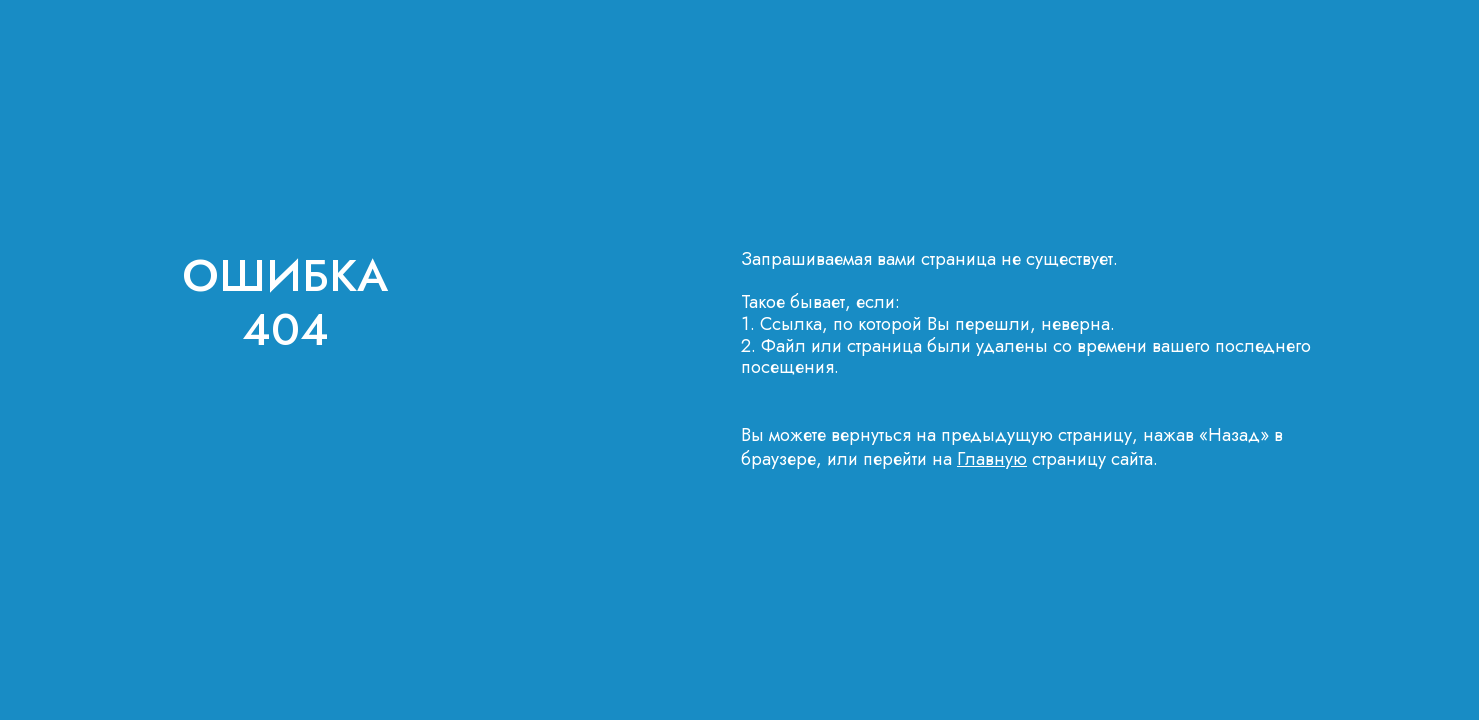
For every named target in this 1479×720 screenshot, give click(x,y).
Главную (992, 458)
